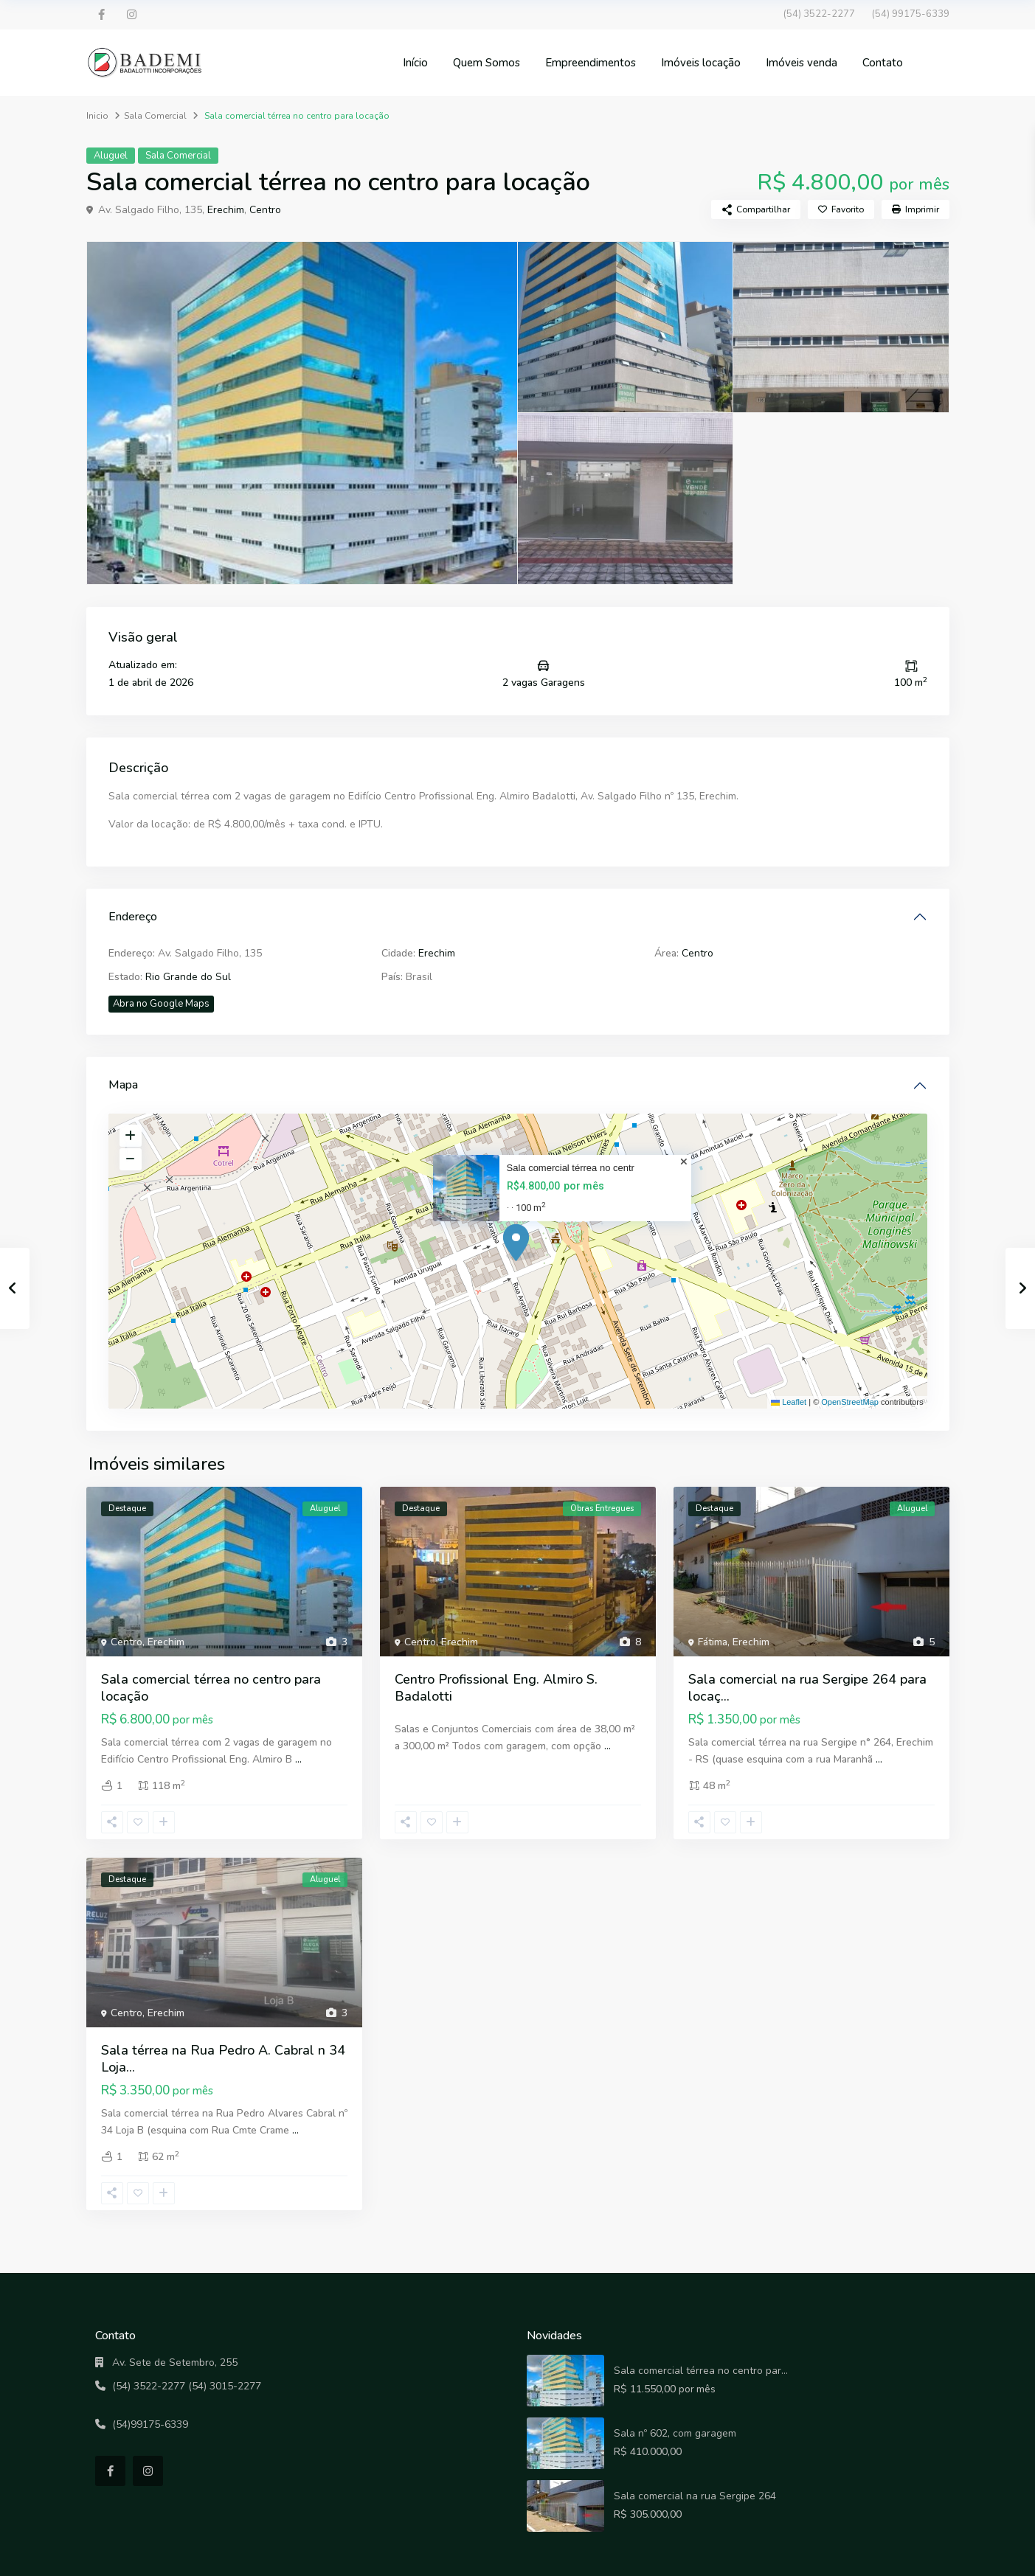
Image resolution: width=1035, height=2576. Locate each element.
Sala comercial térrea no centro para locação (211, 1687)
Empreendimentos (590, 62)
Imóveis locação (701, 62)
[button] (519, 1242)
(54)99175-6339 (150, 2424)
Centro (265, 210)
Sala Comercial (155, 116)
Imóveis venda (801, 62)
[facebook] (101, 14)
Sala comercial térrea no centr (570, 1167)
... (298, 1759)
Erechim (225, 210)
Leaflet (788, 1402)
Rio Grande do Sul (188, 977)
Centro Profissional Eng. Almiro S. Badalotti (496, 1687)
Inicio (97, 116)
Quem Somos (486, 62)
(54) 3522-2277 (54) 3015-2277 (186, 2386)
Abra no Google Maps (161, 1003)
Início (415, 62)
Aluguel (111, 155)
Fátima (712, 1642)
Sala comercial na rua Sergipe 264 (695, 2496)
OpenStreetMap (850, 1402)
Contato (882, 62)
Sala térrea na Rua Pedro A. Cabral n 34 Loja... (223, 2058)
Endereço (132, 917)
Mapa (123, 1085)
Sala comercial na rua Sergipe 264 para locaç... (807, 1687)
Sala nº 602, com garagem (675, 2433)
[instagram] (132, 14)
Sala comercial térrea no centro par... (701, 2371)
